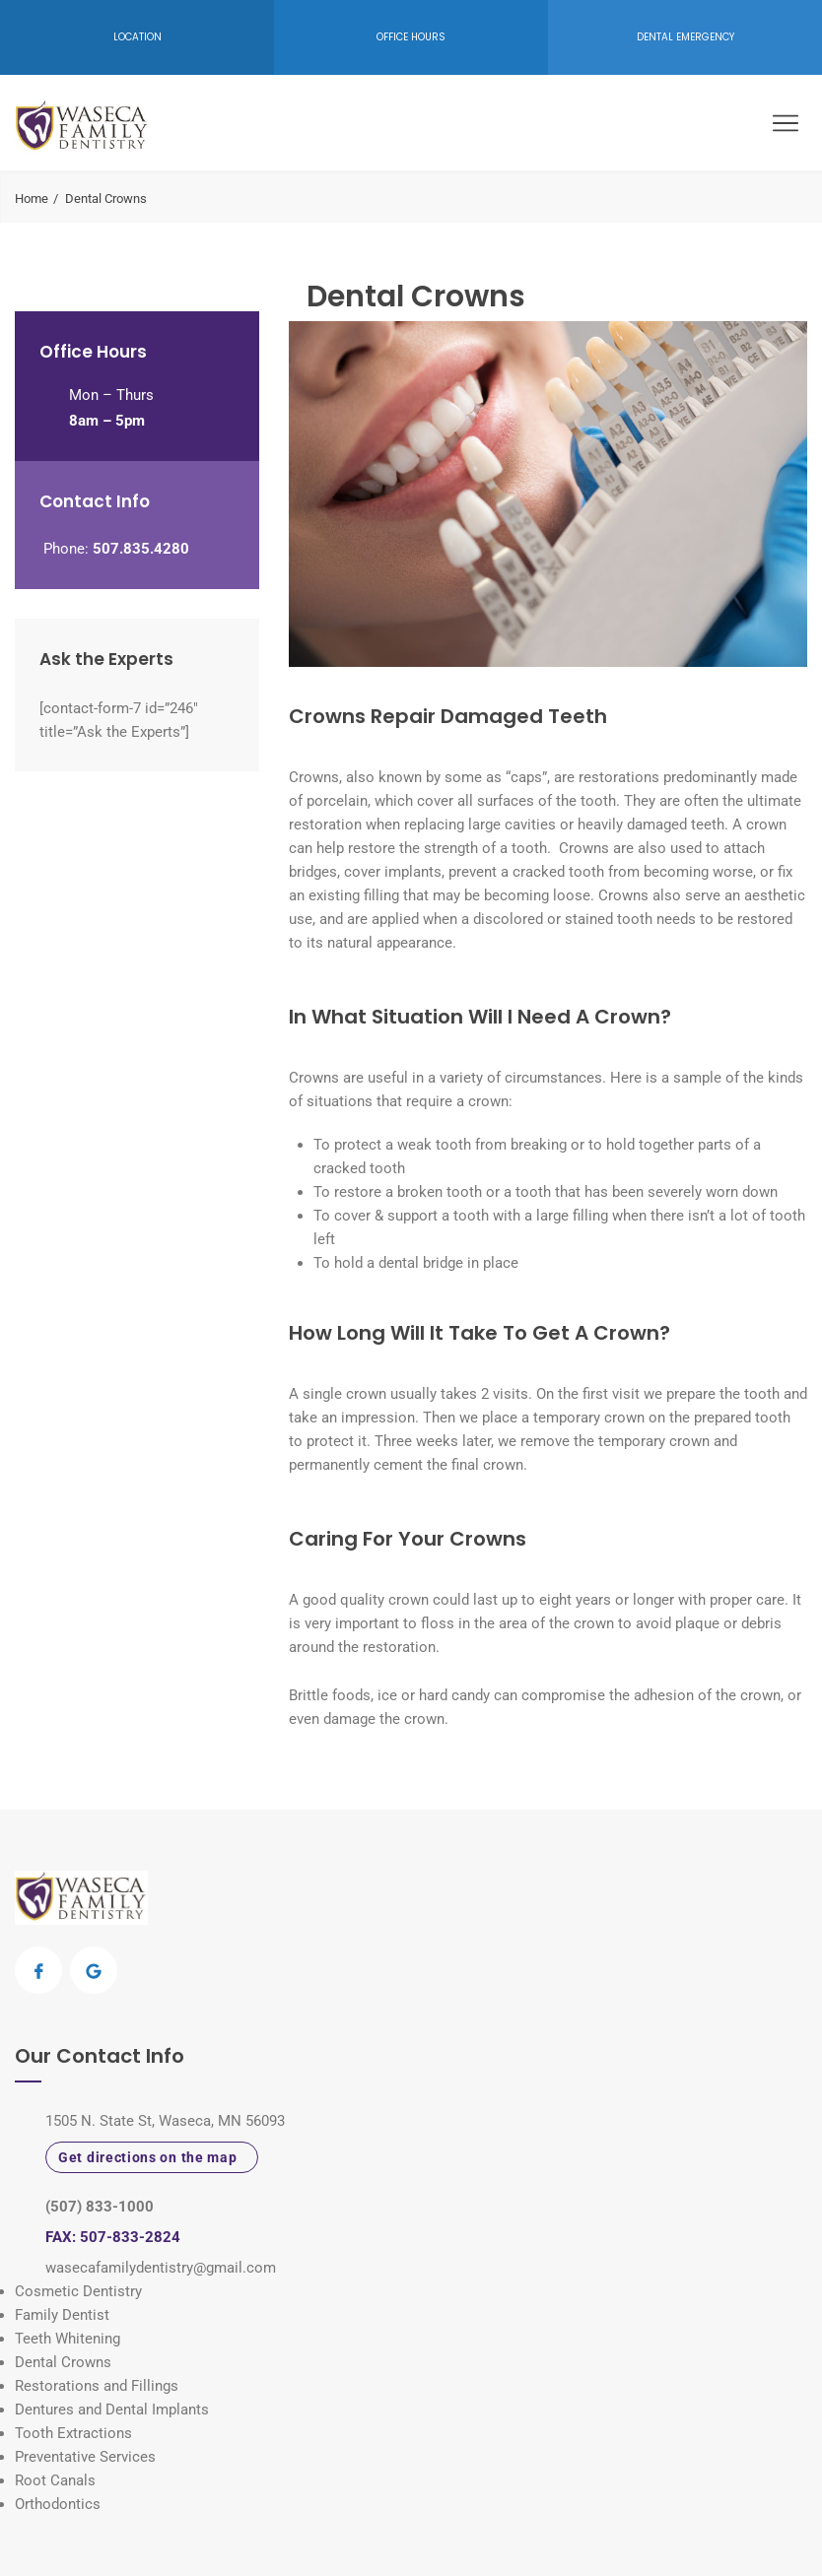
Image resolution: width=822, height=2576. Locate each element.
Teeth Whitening (67, 2338)
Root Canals (55, 2480)
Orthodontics (58, 2504)
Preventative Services (85, 2457)
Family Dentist (62, 2315)
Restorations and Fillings (96, 2386)
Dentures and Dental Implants (112, 2409)
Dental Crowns (63, 2362)
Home (31, 198)
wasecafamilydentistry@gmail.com (160, 2268)
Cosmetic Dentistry (78, 2291)
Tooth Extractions (73, 2433)
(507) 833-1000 (99, 2206)
